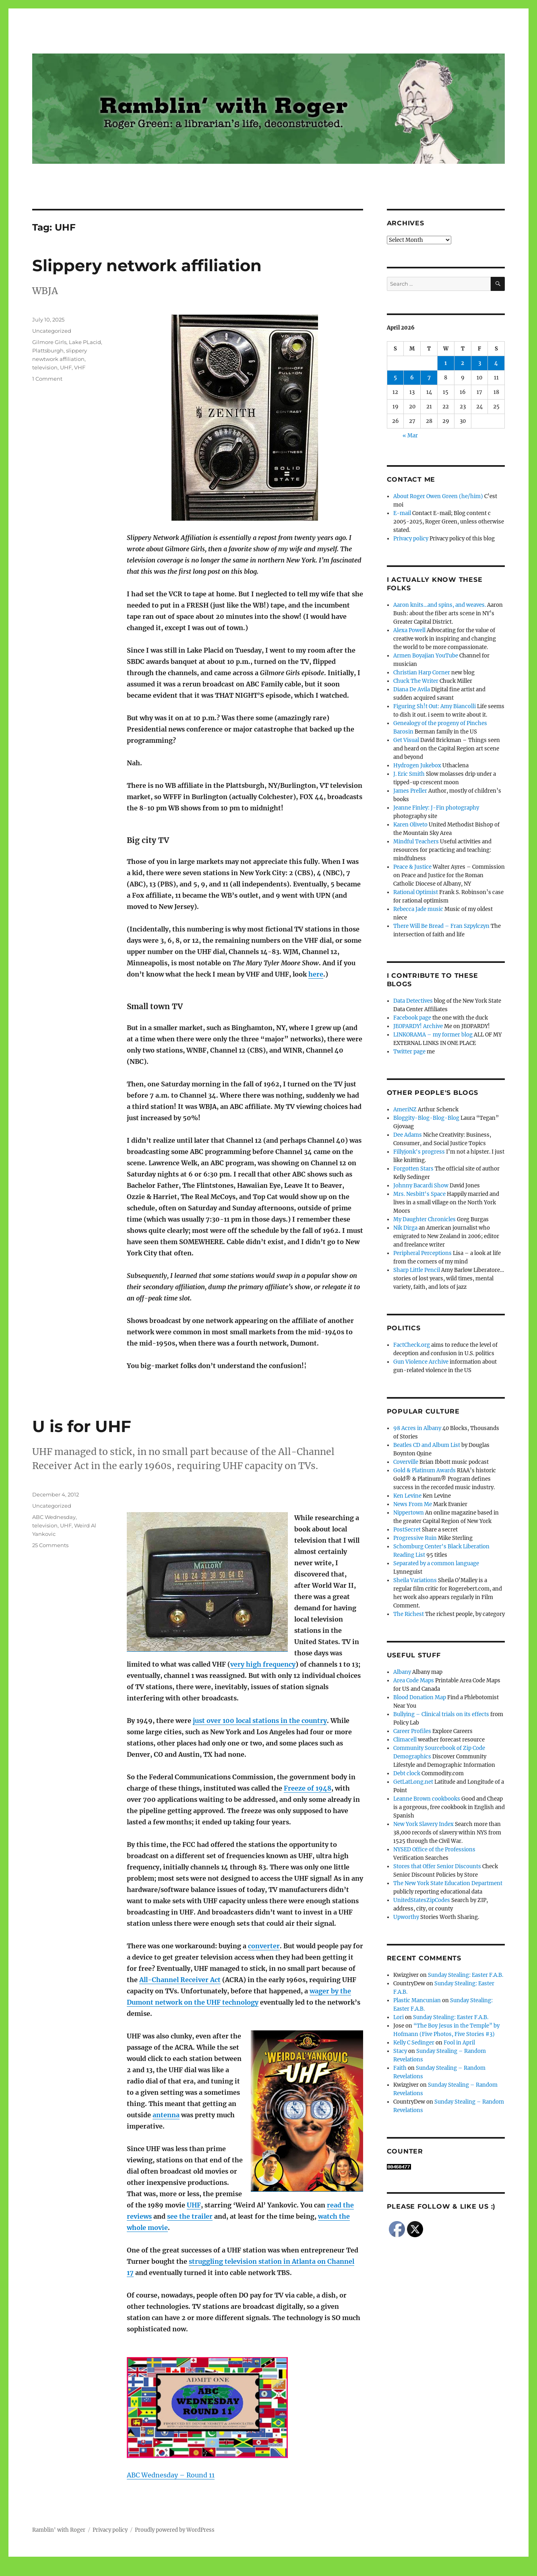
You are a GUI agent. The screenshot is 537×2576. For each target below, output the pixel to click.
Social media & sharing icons (223, 2571)
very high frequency (262, 1664)
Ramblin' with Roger (58, 2530)
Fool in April (459, 2042)
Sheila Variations (415, 1580)
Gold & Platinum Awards (424, 1470)
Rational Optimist (415, 892)
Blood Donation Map (419, 1697)
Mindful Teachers (416, 841)
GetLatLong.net (413, 1781)
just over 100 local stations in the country (260, 1721)
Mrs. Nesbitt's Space (419, 1194)
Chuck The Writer (415, 681)
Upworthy (406, 1917)
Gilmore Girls (49, 342)
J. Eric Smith (409, 774)
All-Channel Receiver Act (180, 1980)
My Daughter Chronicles (424, 1219)
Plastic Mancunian (417, 2000)
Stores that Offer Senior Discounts (437, 1866)
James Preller (410, 790)
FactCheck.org (411, 1345)
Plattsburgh (48, 350)
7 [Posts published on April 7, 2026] (429, 377)
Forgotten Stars (413, 1168)
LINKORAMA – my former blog (433, 1034)
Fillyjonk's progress (419, 1151)
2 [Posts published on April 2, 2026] (462, 363)
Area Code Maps (413, 1680)
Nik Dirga (405, 1227)
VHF (79, 367)
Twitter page (409, 1051)
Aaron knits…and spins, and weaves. (439, 605)
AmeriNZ (405, 1109)
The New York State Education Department (447, 1883)
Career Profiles (412, 1731)
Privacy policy (410, 538)
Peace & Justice (412, 866)
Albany (402, 1672)
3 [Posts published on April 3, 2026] (479, 363)
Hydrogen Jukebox (417, 765)
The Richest (408, 1614)
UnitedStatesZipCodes (421, 1900)
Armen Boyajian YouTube (425, 655)
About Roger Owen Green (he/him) (438, 496)
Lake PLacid (85, 342)
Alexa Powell (409, 630)
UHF (66, 367)
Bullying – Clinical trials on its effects (441, 1714)
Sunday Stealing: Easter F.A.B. (465, 1975)
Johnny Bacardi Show (420, 1185)
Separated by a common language (436, 1563)
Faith (400, 2068)
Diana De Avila (411, 689)
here (315, 974)
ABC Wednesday (54, 1517)
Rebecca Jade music (418, 909)
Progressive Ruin (415, 1538)
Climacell (405, 1739)
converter (264, 1946)
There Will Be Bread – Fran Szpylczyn (441, 926)
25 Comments (50, 1545)
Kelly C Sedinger (413, 2042)
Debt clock (406, 1773)
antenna (166, 2115)
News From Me (412, 1504)
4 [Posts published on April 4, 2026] (496, 363)
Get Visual (406, 740)
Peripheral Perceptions (422, 1253)
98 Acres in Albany (417, 1428)
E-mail (402, 513)
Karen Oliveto (410, 824)
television (45, 367)
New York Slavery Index (423, 1824)
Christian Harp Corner (421, 672)
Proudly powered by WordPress (175, 2530)
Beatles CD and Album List (426, 1445)
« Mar (410, 435)
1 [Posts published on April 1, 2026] (445, 363)
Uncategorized (51, 331)
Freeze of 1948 (307, 1788)
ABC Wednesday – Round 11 (171, 2475)
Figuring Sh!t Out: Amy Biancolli (434, 706)
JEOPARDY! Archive (418, 1026)
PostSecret (407, 1529)
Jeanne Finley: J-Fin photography (436, 807)
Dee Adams (407, 1134)
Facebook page (412, 1017)
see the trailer (190, 2216)
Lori (398, 2017)
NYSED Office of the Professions (434, 1849)
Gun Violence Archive (420, 1361)
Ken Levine (407, 1495)
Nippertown (408, 1512)
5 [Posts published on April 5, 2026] (395, 377)
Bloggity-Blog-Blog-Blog (426, 1118)
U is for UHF (81, 1426)
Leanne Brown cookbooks (426, 1798)
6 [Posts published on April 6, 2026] (412, 377)
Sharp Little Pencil (416, 1270)
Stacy (400, 2051)
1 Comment (47, 378)
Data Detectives (413, 1000)
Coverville (405, 1462)
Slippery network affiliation (147, 265)
